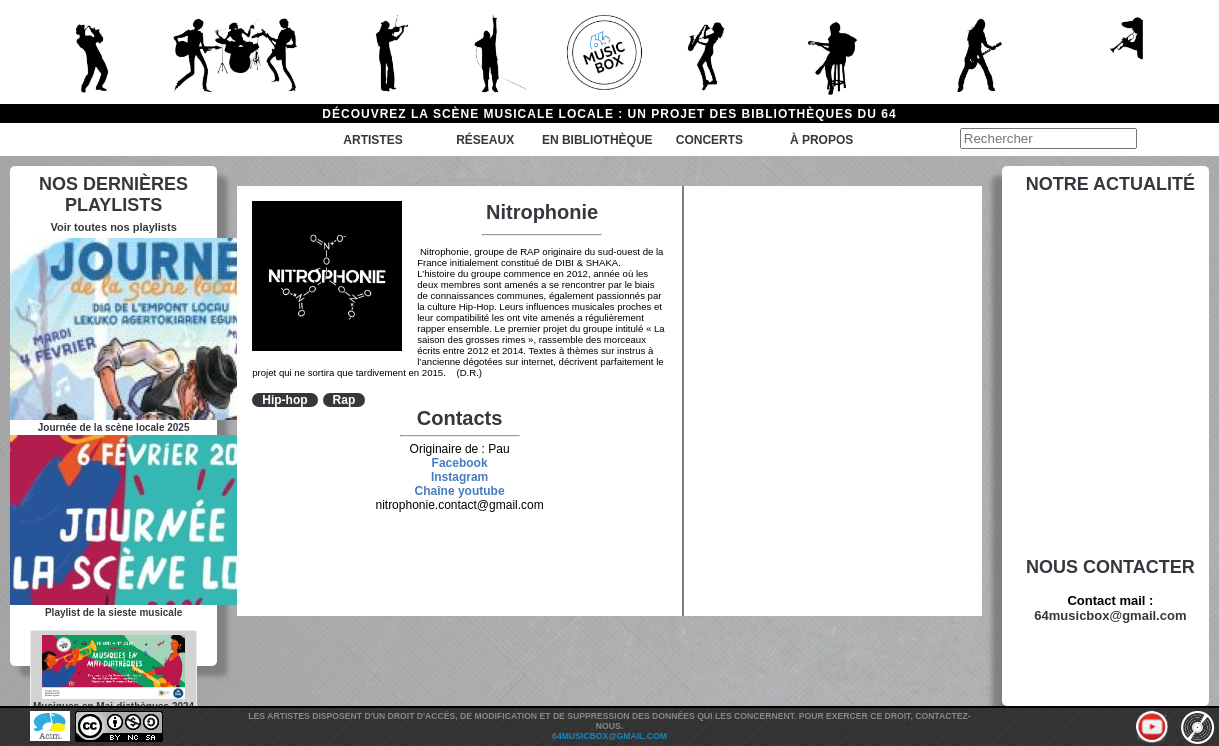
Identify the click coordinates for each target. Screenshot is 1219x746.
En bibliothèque (597, 140)
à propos (821, 140)
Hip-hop (284, 400)
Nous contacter (1110, 567)
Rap (344, 400)
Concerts (709, 140)
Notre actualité (1110, 184)
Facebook (460, 463)
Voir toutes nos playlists (113, 227)
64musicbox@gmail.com (1110, 615)
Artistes (372, 140)
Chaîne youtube (460, 491)
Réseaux (485, 140)
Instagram (459, 477)
